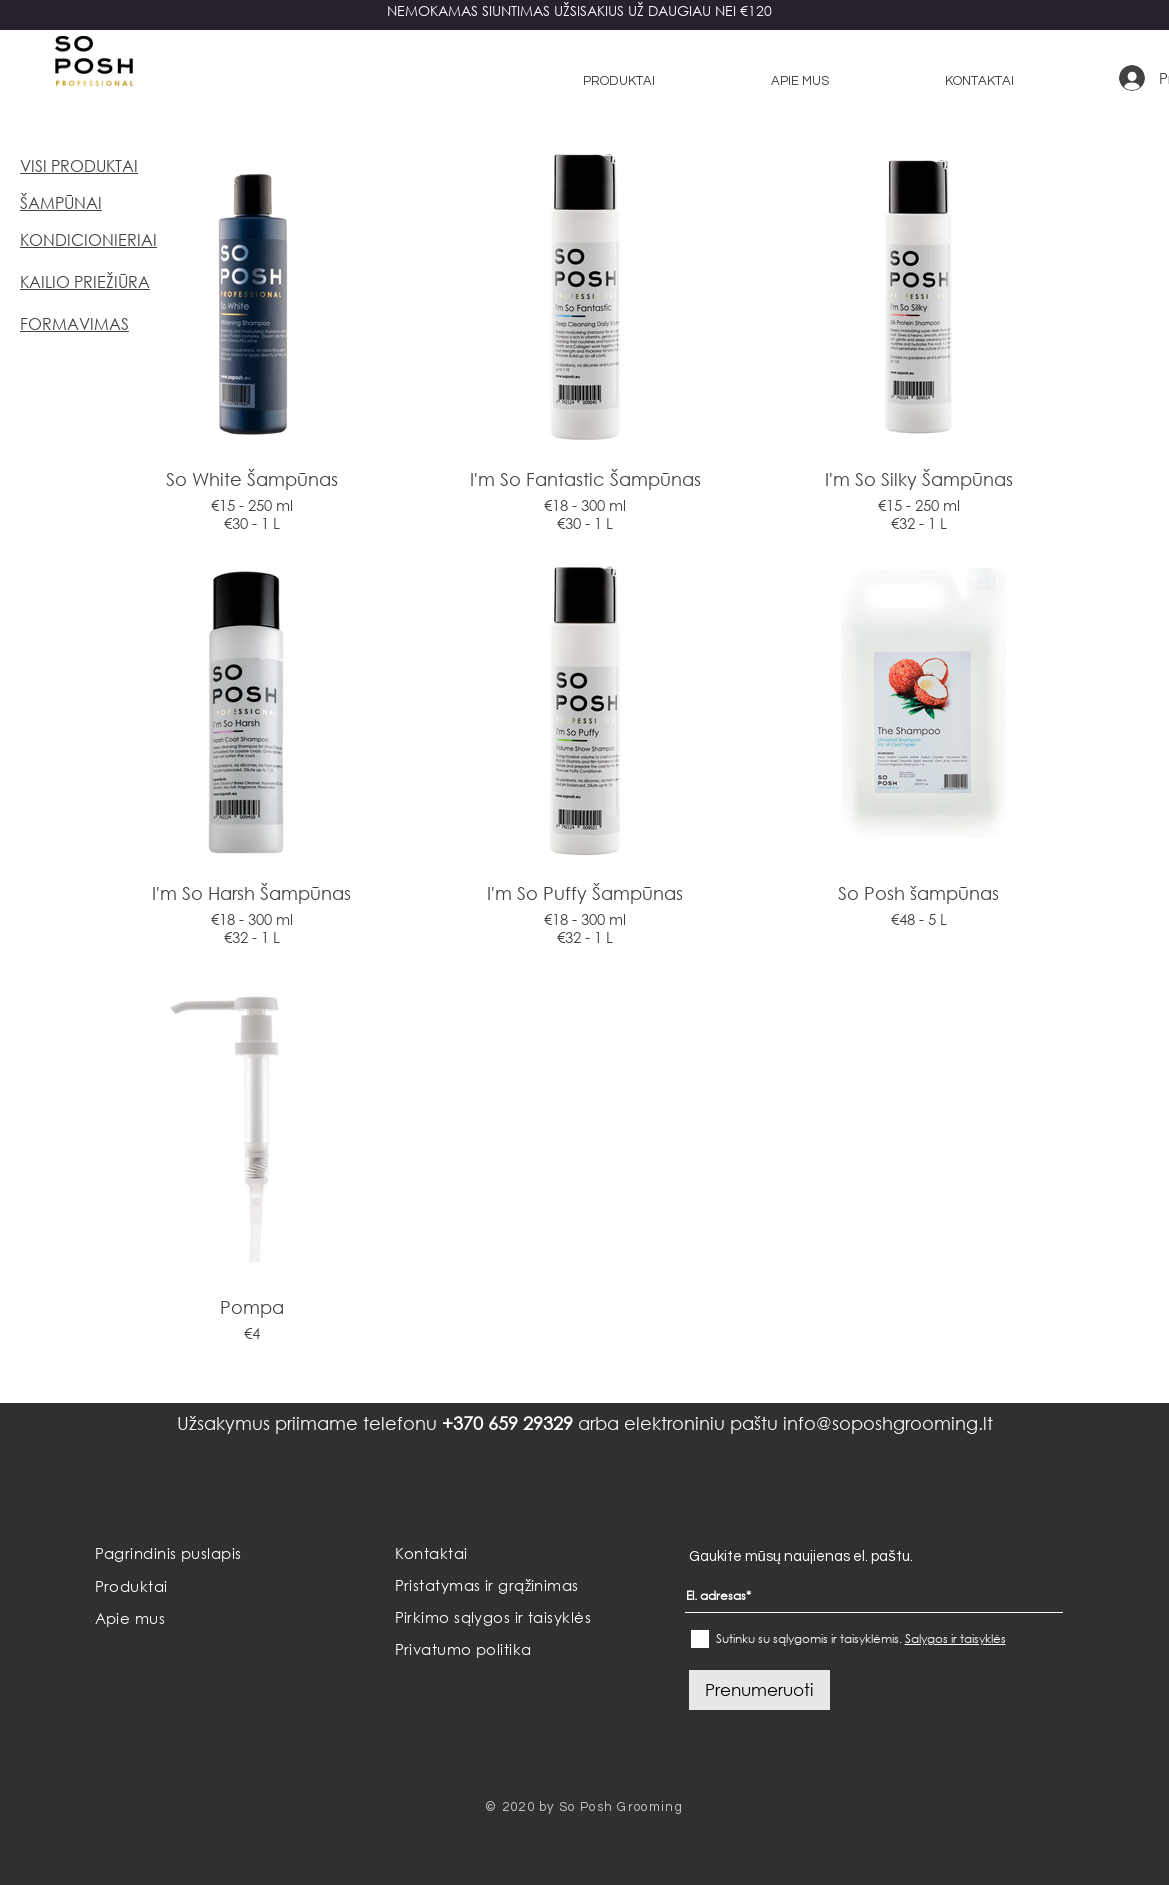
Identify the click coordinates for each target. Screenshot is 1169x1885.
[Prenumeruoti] (759, 1690)
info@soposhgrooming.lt (888, 1423)
